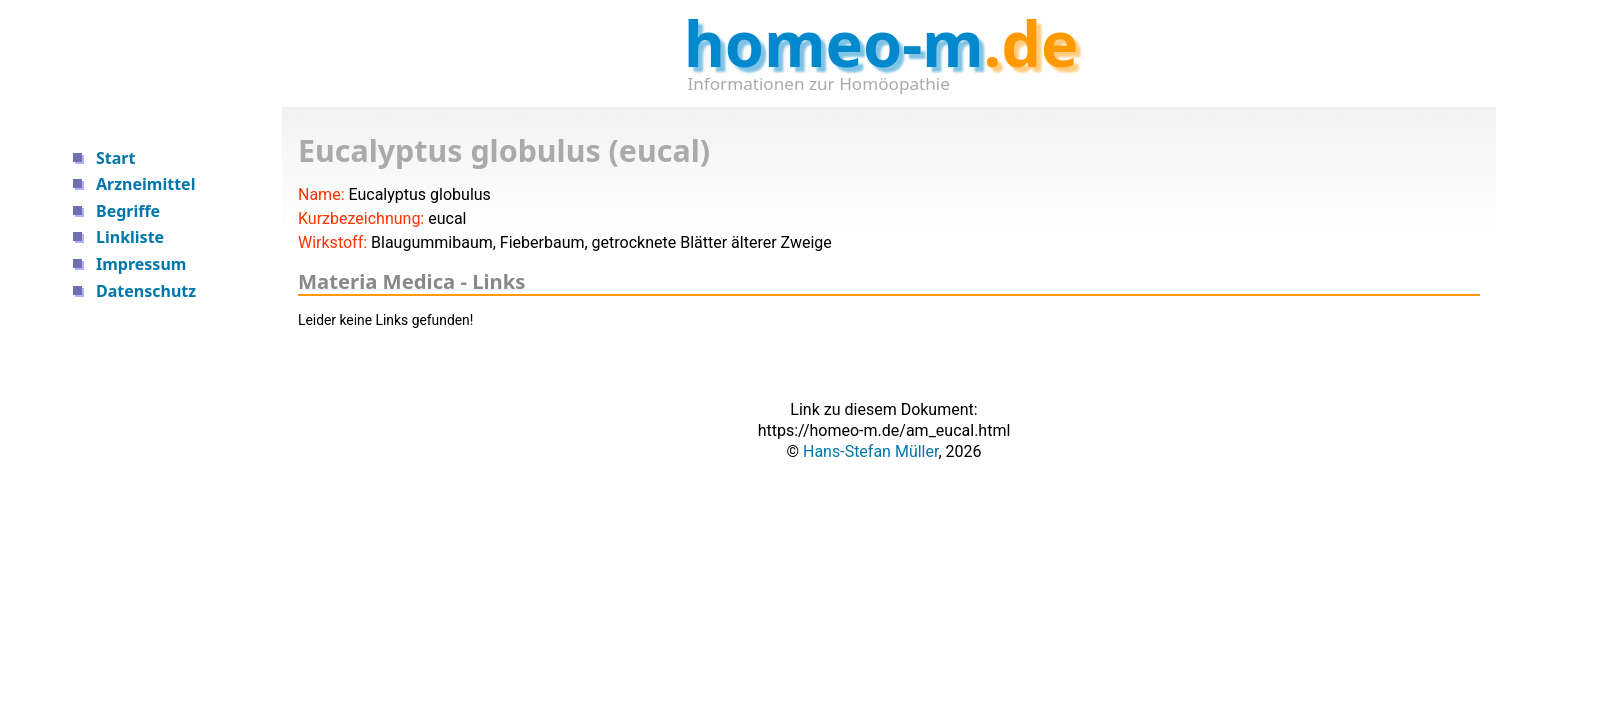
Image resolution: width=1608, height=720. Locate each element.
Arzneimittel (145, 184)
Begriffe (128, 211)
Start (115, 158)
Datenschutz (146, 291)
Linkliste (130, 237)
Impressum (141, 264)
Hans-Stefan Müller (870, 451)
